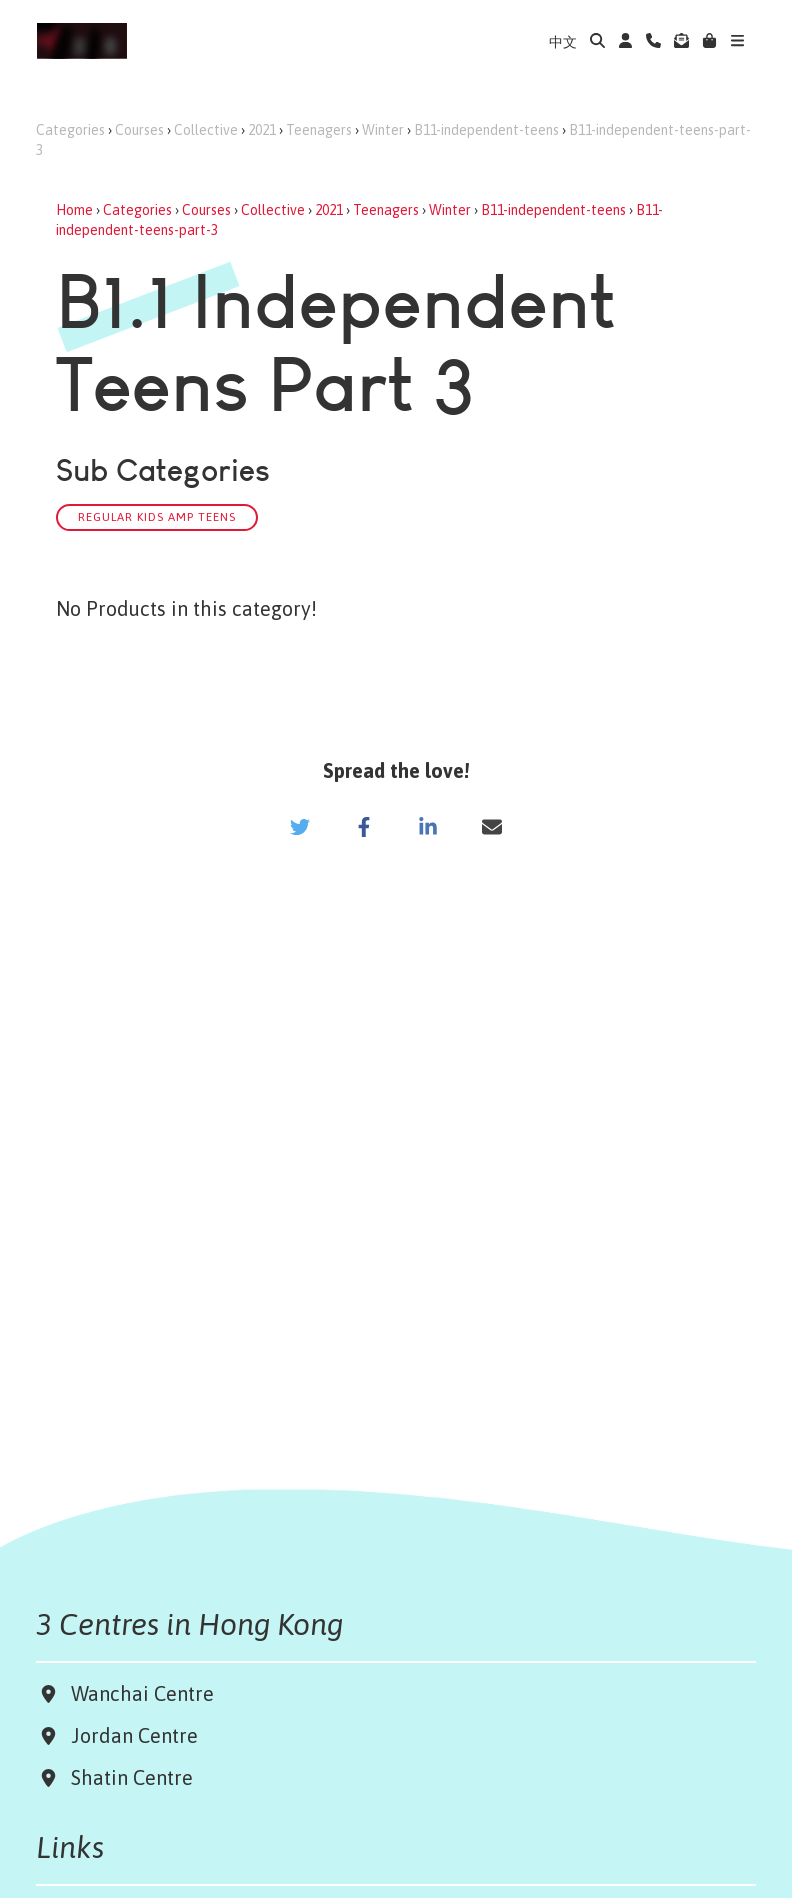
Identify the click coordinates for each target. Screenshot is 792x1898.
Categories (70, 130)
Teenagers (319, 130)
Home (74, 210)
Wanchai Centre (145, 1693)
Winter (383, 130)
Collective (206, 130)
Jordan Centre (129, 1735)
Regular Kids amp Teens (157, 516)
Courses (139, 130)
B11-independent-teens (486, 130)
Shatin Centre (127, 1777)
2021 (262, 130)
